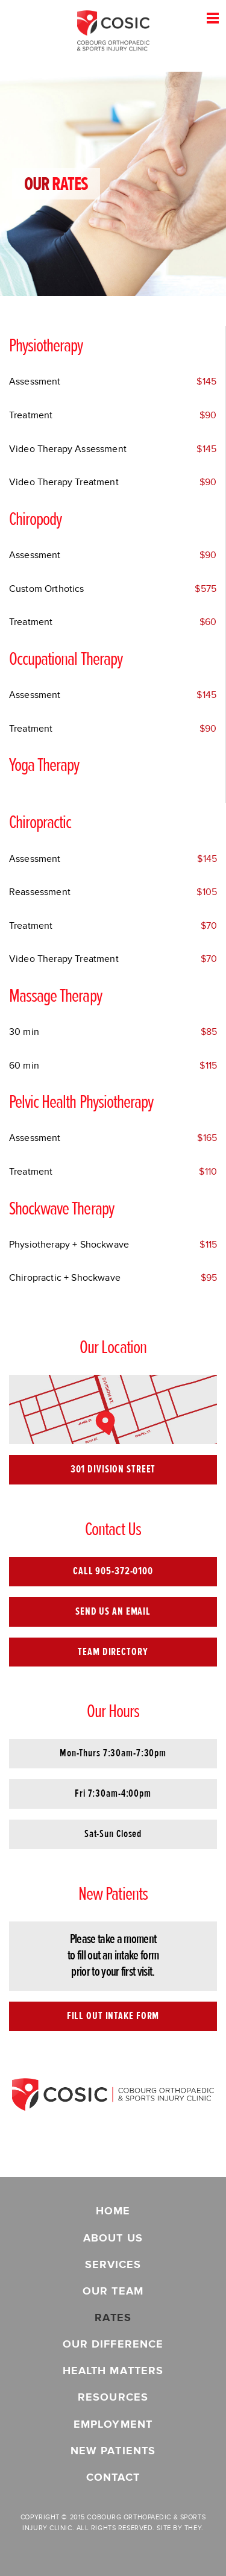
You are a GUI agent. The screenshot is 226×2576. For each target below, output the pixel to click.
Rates (113, 2317)
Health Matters (113, 2370)
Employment (113, 2424)
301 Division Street (113, 1469)
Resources (113, 2397)
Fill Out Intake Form (113, 2016)
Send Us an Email (113, 1611)
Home (113, 2211)
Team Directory (113, 1652)
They (192, 2528)
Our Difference (113, 2344)
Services (113, 2264)
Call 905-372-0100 (113, 1571)
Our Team (113, 2291)
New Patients (113, 2451)
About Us (112, 2238)
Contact (113, 2477)
